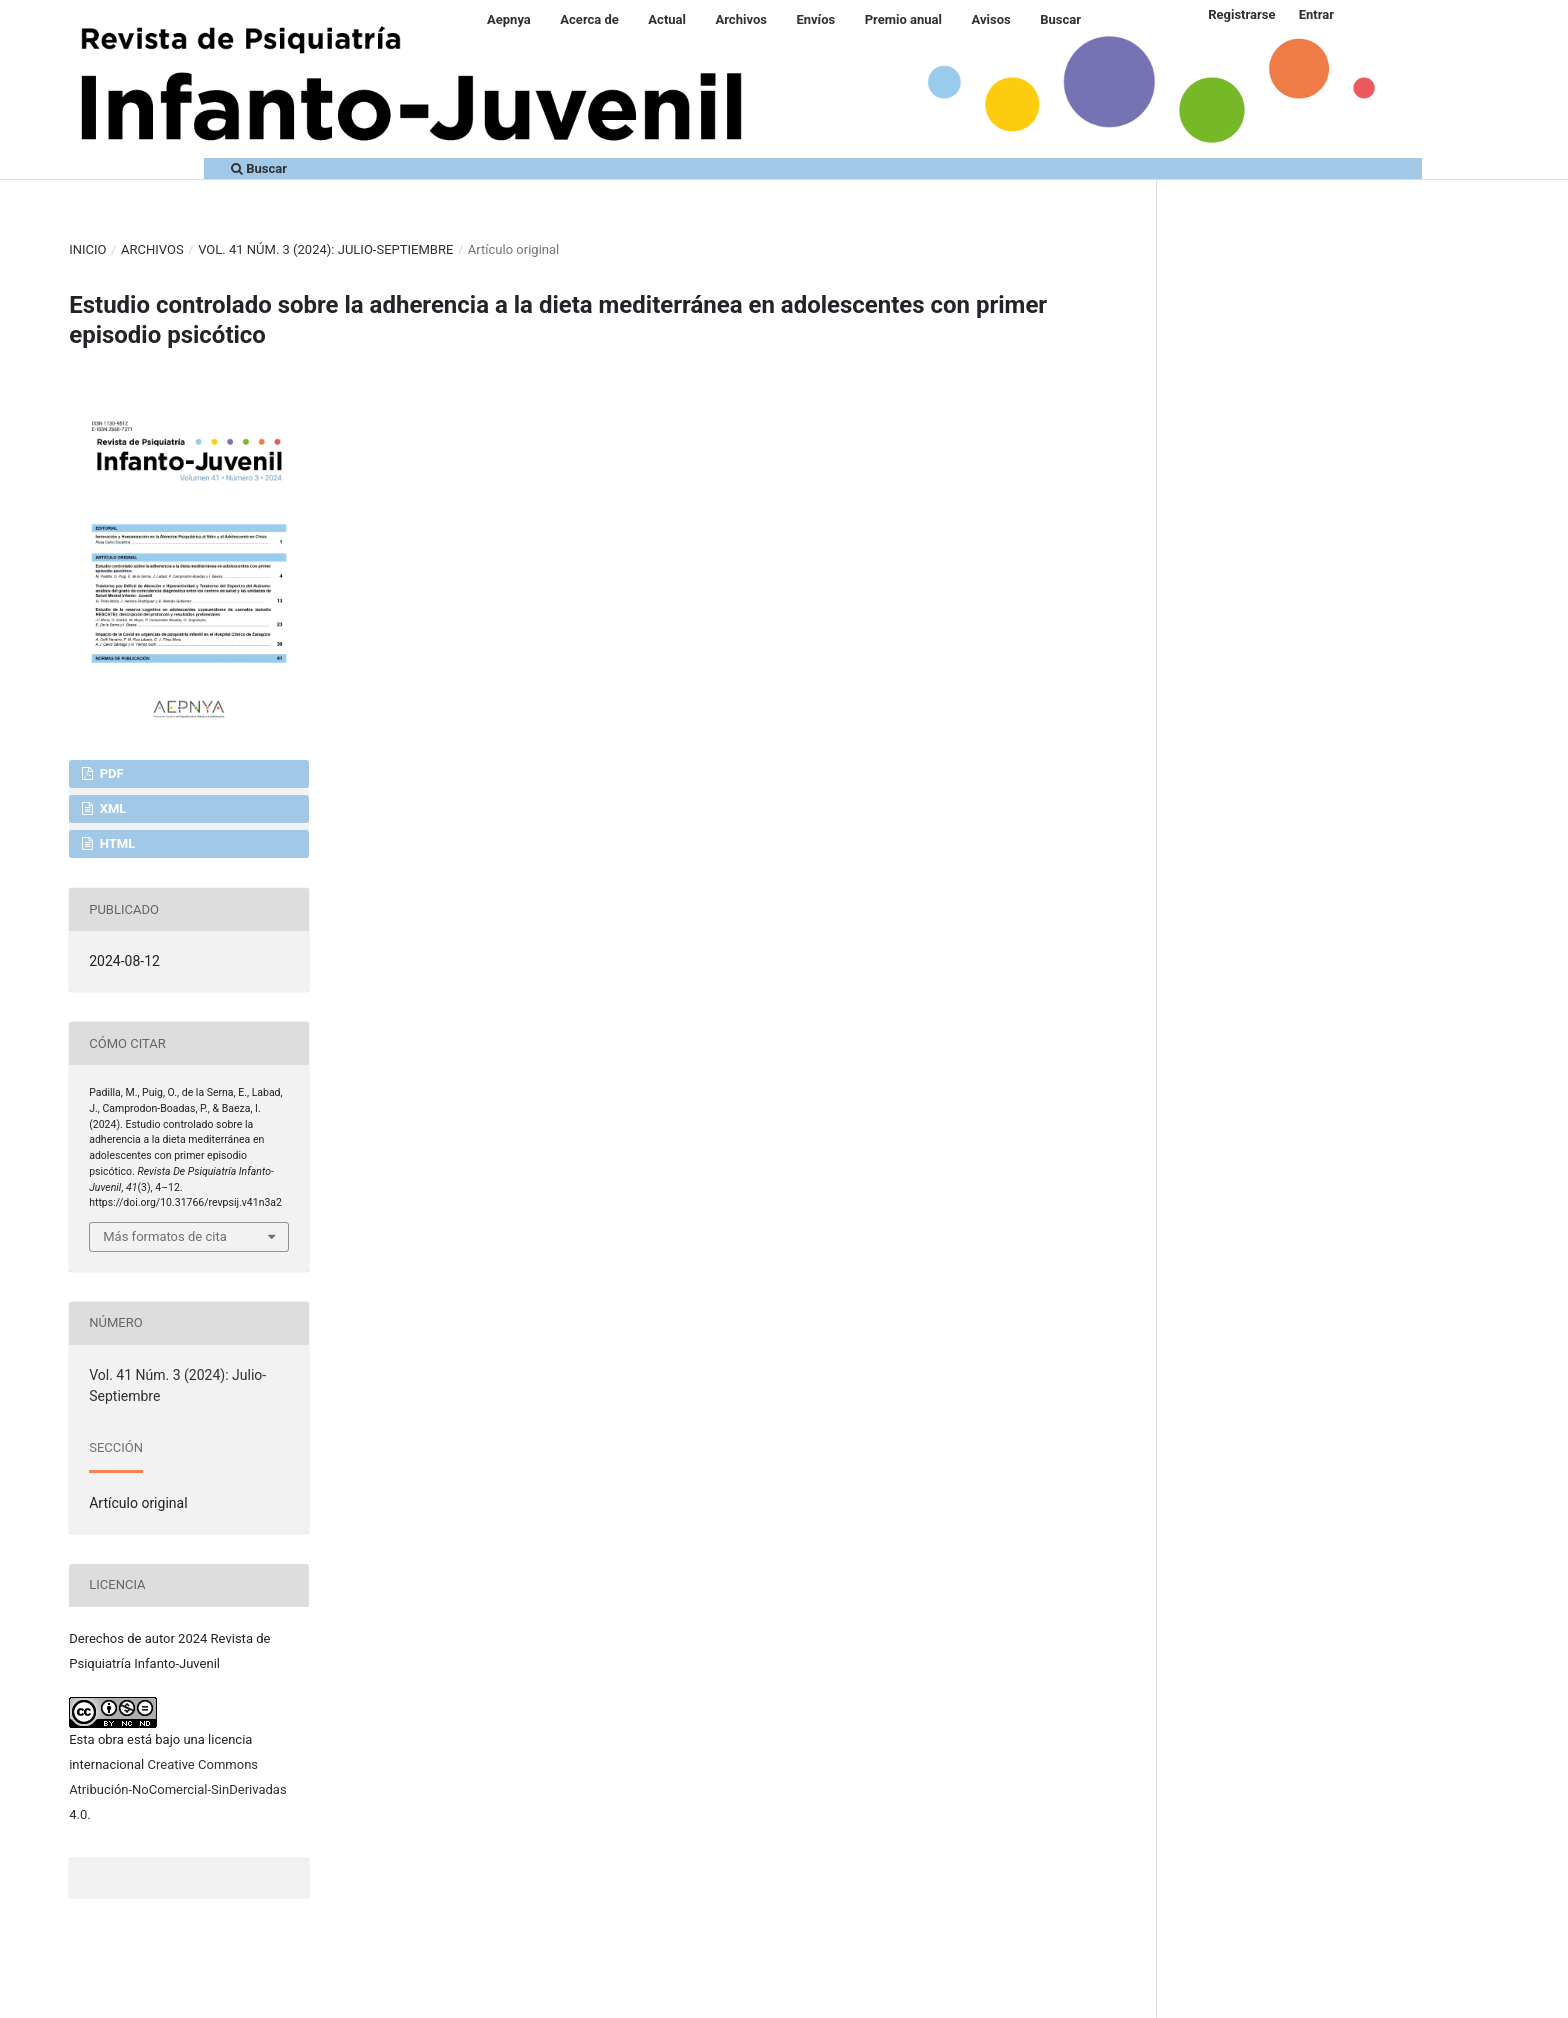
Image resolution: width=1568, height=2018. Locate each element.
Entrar (1316, 14)
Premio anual (903, 19)
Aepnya (509, 19)
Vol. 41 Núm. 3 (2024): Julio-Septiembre (325, 249)
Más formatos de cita (165, 1236)
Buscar (1060, 19)
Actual (667, 19)
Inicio (87, 249)
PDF (109, 773)
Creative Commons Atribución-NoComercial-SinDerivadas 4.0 (177, 1789)
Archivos (740, 19)
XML (111, 808)
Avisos (991, 19)
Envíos (815, 19)
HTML (115, 843)
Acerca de (589, 19)
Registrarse (1241, 14)
